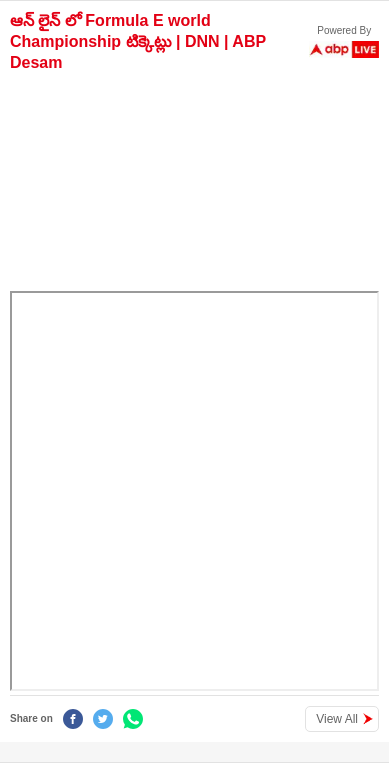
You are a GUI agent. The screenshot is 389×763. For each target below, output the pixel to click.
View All (337, 719)
